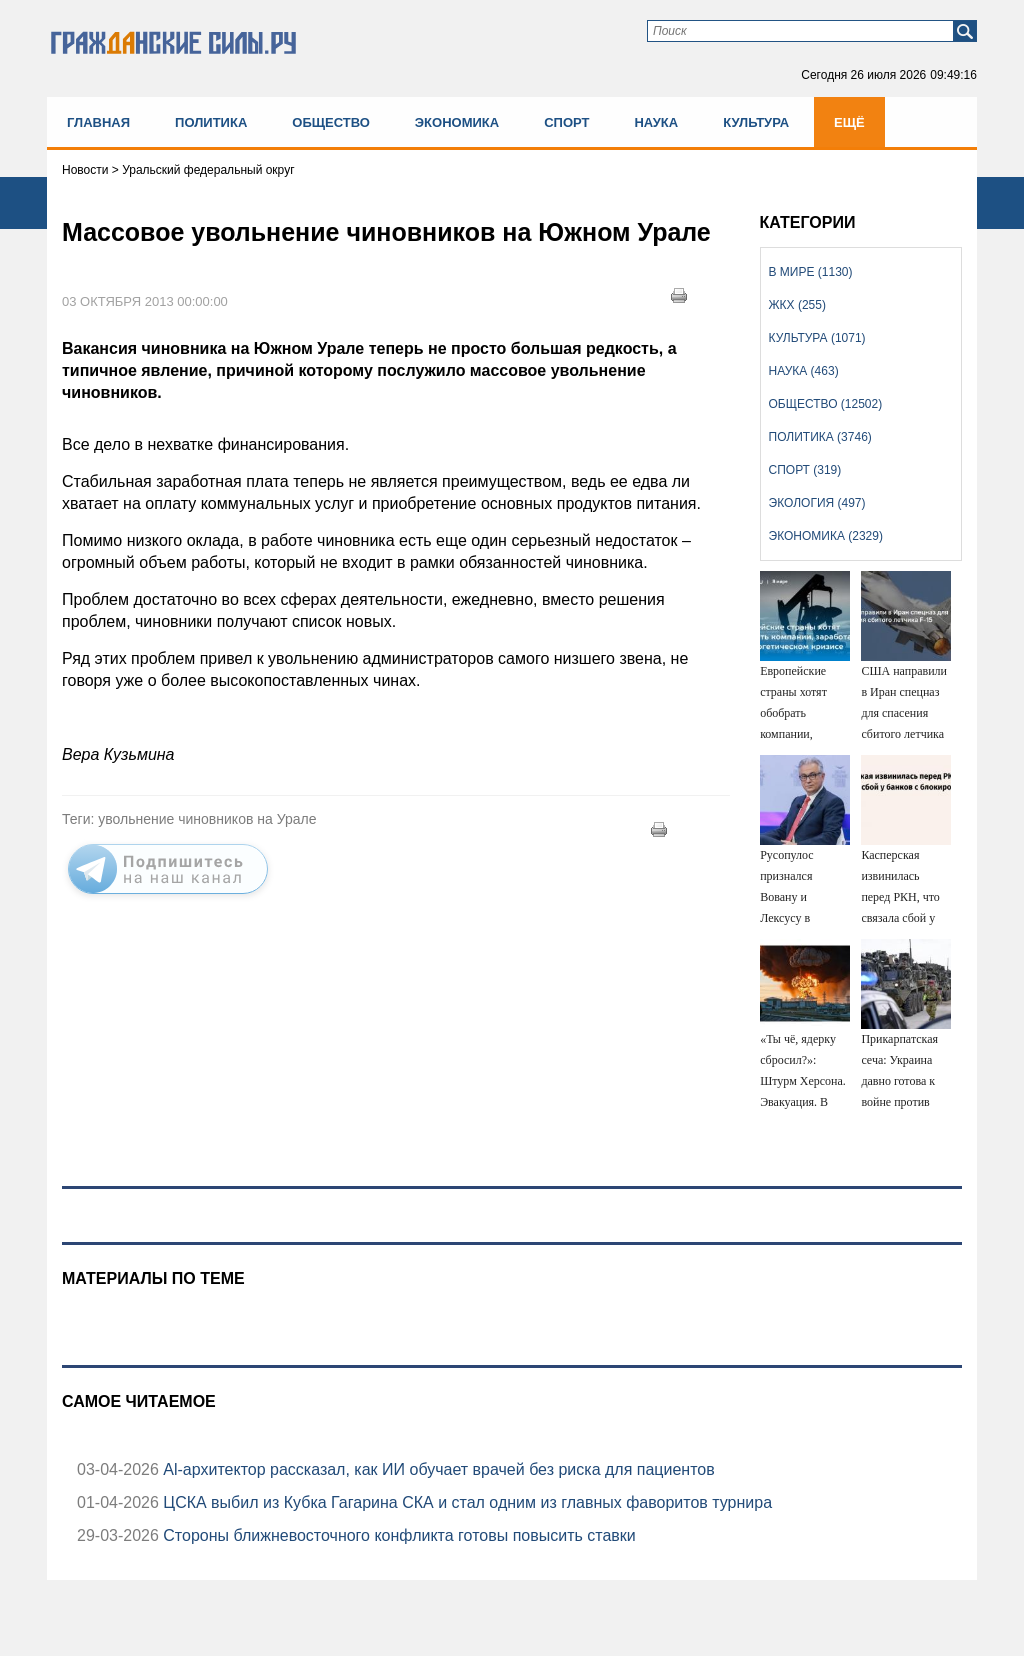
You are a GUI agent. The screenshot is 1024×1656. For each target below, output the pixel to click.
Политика (211, 122)
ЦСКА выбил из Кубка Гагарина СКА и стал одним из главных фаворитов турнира (465, 1502)
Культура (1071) (817, 338)
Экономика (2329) (826, 536)
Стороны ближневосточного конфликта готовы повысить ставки (397, 1535)
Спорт (566, 122)
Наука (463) (804, 371)
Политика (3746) (820, 437)
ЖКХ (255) (797, 305)
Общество (331, 122)
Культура (756, 122)
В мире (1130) (811, 272)
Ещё (849, 122)
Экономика (457, 122)
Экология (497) (817, 503)
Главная (98, 122)
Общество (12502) (826, 404)
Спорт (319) (805, 470)
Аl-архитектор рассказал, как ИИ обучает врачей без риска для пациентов (437, 1469)
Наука (656, 122)
